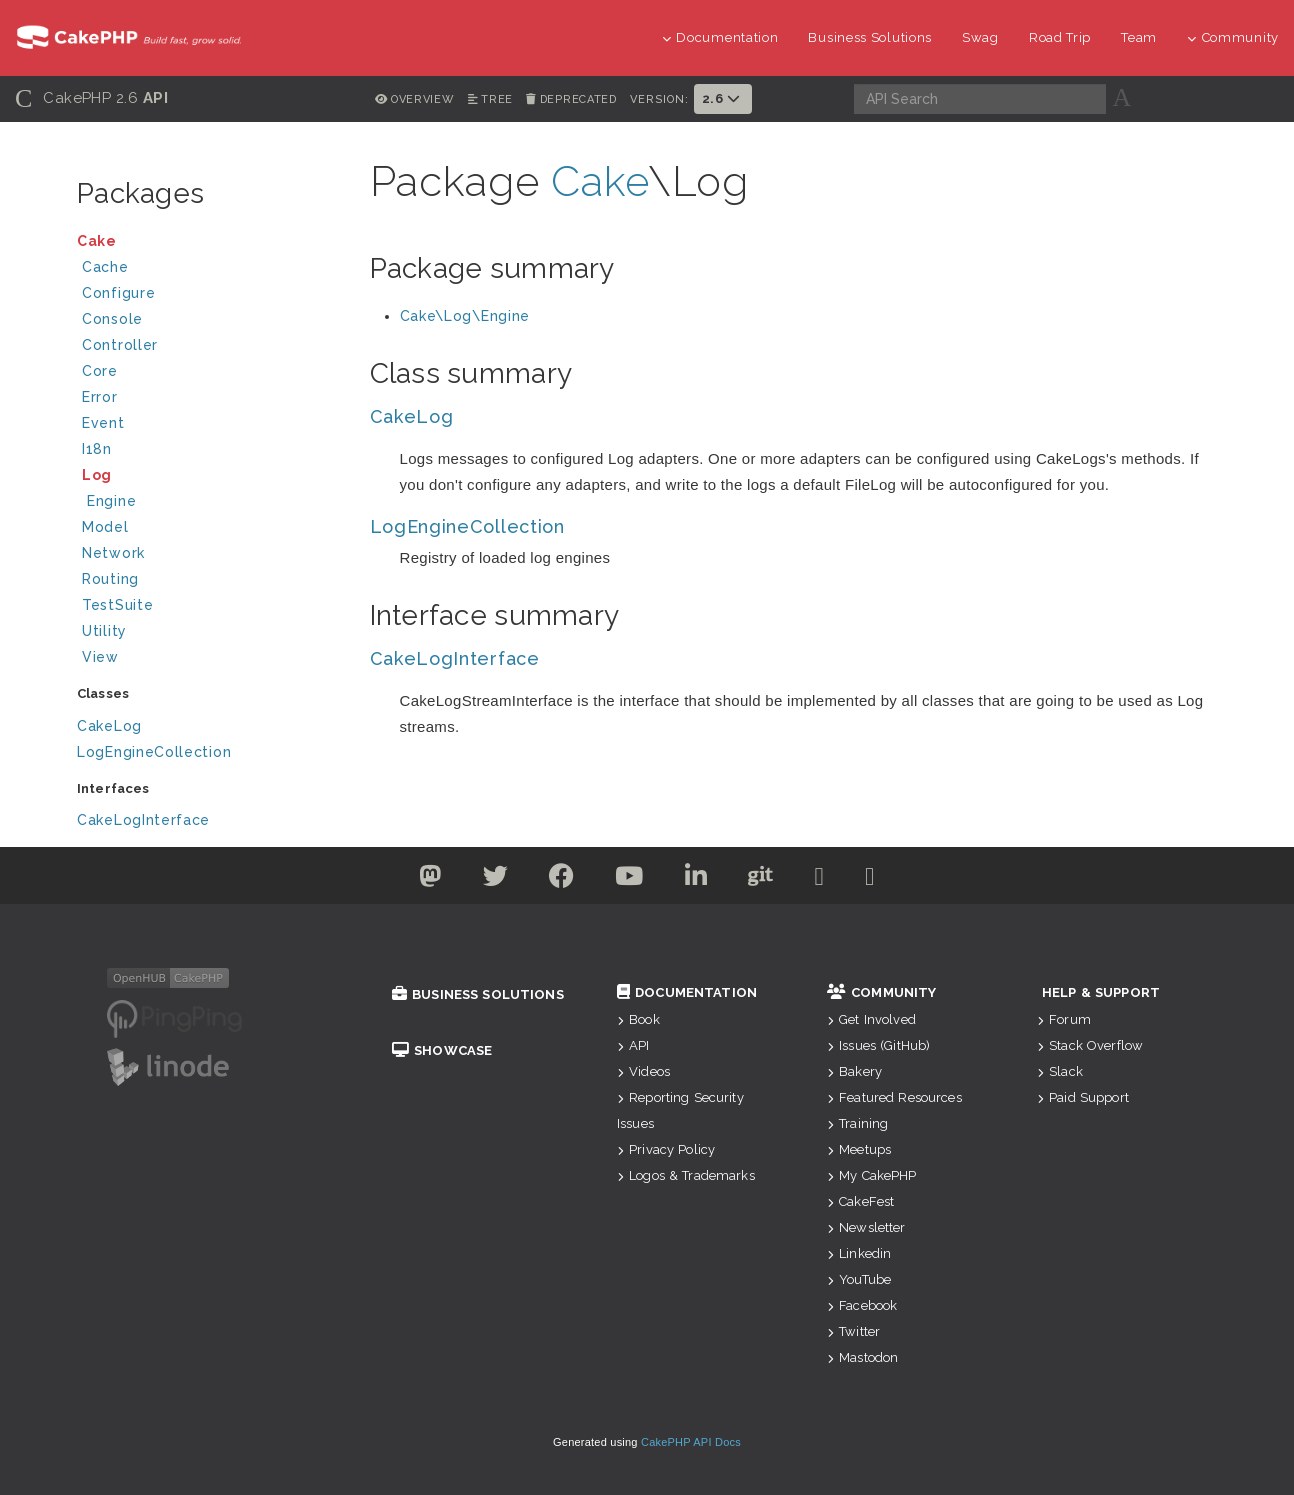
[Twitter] (430, 880)
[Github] (761, 880)
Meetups (859, 1149)
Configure (118, 293)
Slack (1060, 1071)
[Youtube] (629, 880)
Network (210, 555)
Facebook (862, 1305)
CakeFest (860, 1201)
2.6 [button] (723, 98)
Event (103, 423)
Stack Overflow (1090, 1045)
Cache (210, 269)
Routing (210, 581)
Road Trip (1060, 37)
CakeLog (109, 726)
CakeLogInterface (143, 820)
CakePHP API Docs (691, 1442)
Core (100, 371)
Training (857, 1123)
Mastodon (862, 1357)
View (210, 659)
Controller (210, 347)
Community (1233, 37)
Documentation (720, 37)
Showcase (442, 1050)
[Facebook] (562, 880)
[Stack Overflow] (870, 880)
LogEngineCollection (154, 752)
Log (210, 477)
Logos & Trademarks (686, 1175)
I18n (97, 449)
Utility (104, 631)
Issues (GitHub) (878, 1045)
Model (210, 529)
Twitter (853, 1331)
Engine (111, 501)
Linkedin (859, 1253)
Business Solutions (870, 37)
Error (100, 397)
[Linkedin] (696, 880)
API (633, 1045)
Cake (207, 243)
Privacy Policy (666, 1149)
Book (638, 1019)
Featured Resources (894, 1097)
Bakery (854, 1071)
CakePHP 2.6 (91, 98)
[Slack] (820, 880)
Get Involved (871, 1019)
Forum (1064, 1019)
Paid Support (1083, 1097)
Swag (980, 37)
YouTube (859, 1279)
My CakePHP (872, 1175)
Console (210, 321)
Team (1139, 37)
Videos (643, 1071)
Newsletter (866, 1227)
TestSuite (210, 607)
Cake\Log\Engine (465, 316)
